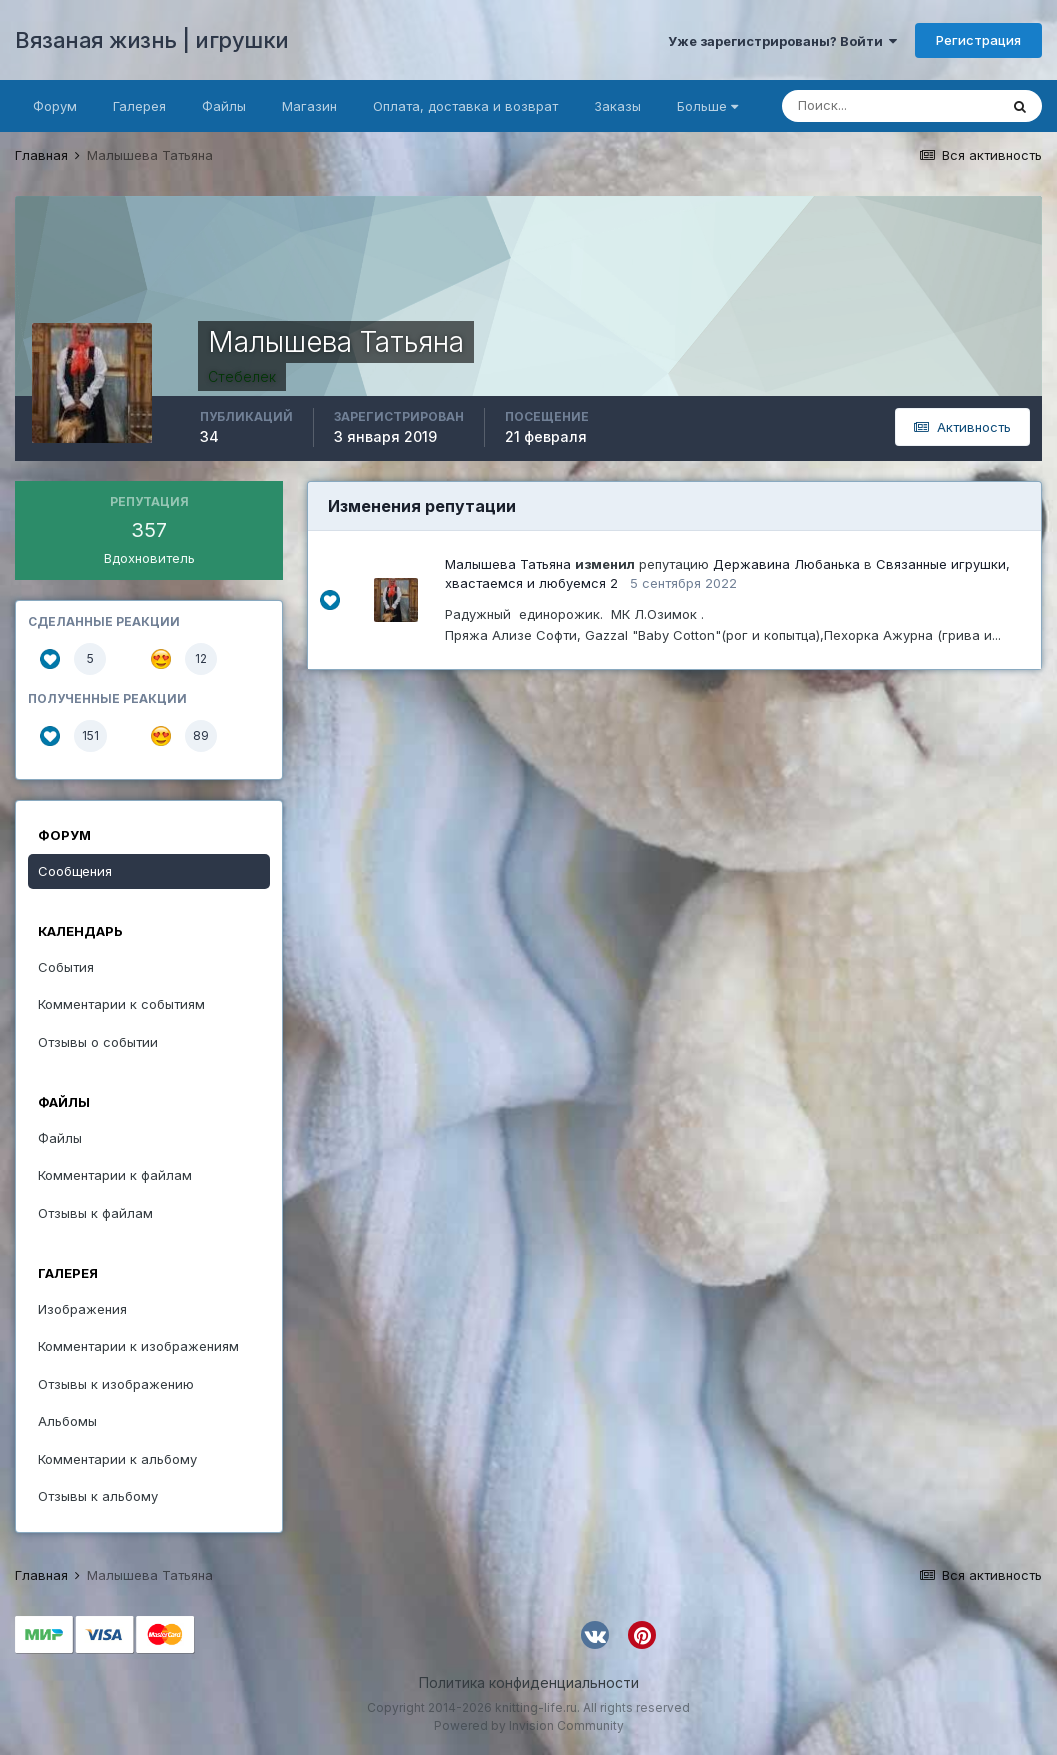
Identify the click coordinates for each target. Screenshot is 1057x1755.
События (66, 967)
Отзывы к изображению (116, 1384)
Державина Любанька (786, 564)
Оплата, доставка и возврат (465, 106)
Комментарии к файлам (115, 1175)
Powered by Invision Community (529, 1725)
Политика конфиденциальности (529, 1682)
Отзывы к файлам (95, 1213)
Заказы (617, 106)
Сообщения (75, 871)
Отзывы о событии (98, 1042)
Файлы (224, 106)
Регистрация (978, 40)
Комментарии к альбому (117, 1459)
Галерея (139, 106)
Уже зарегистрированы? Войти (782, 41)
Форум (55, 106)
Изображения (82, 1309)
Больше (707, 106)
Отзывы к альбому (98, 1496)
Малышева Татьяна (508, 564)
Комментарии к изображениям (138, 1346)
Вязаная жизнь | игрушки (152, 40)
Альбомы (67, 1421)
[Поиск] (890, 106)
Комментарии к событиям (121, 1004)
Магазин (309, 106)
